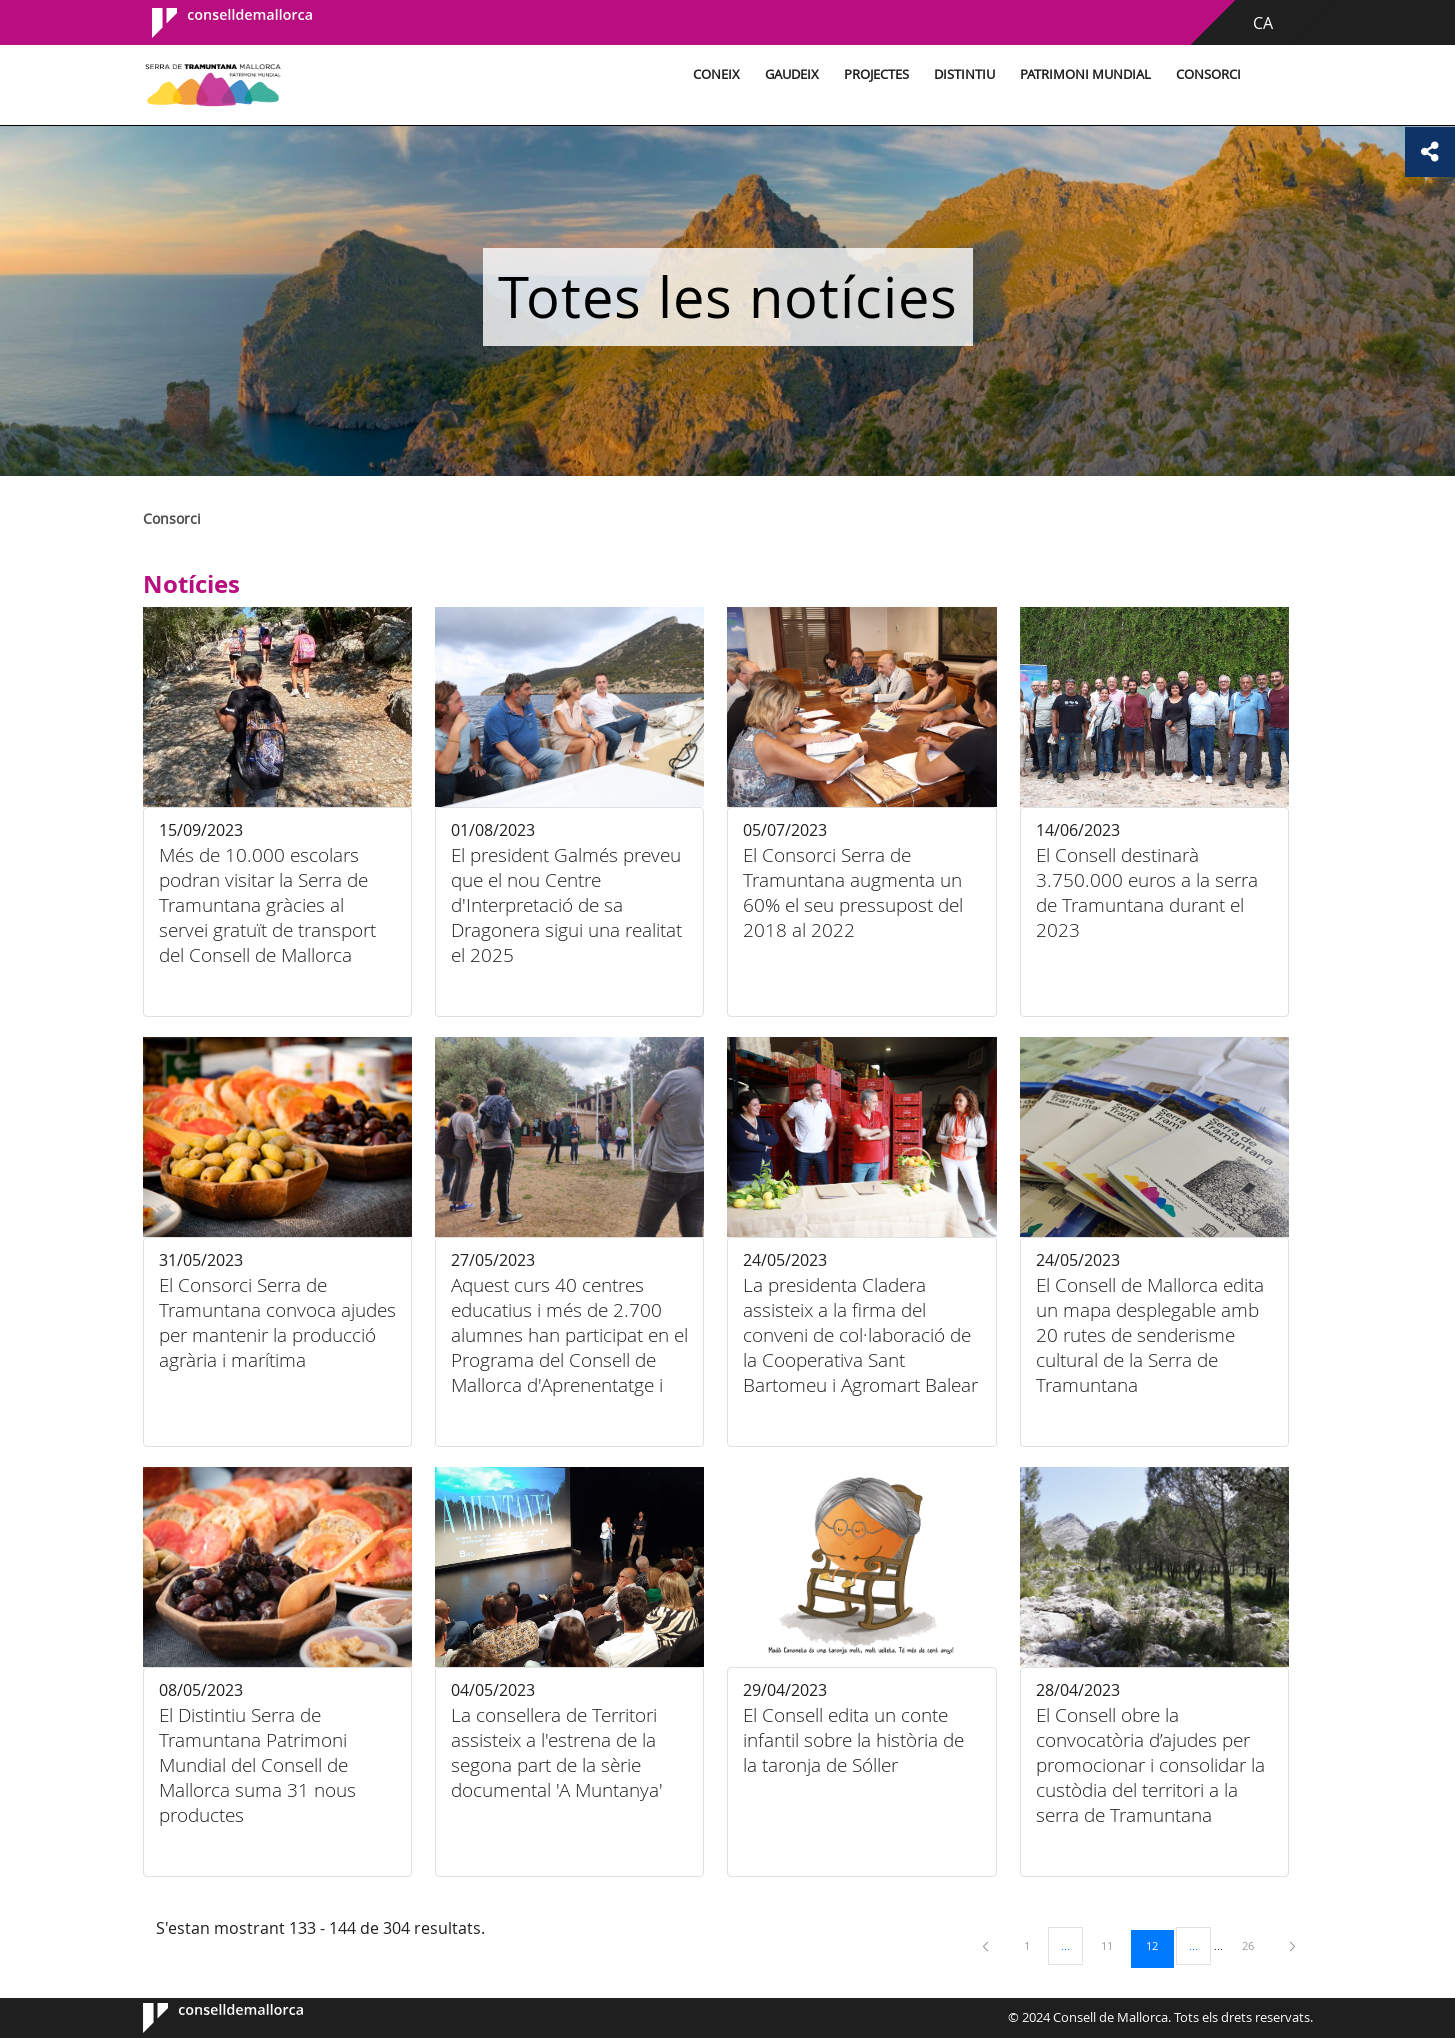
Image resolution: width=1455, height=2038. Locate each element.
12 (1159, 1945)
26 (1255, 1945)
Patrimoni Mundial (1082, 74)
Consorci (1205, 74)
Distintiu (961, 74)
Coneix (713, 74)
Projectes (873, 74)
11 (1114, 1945)
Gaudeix (789, 74)
